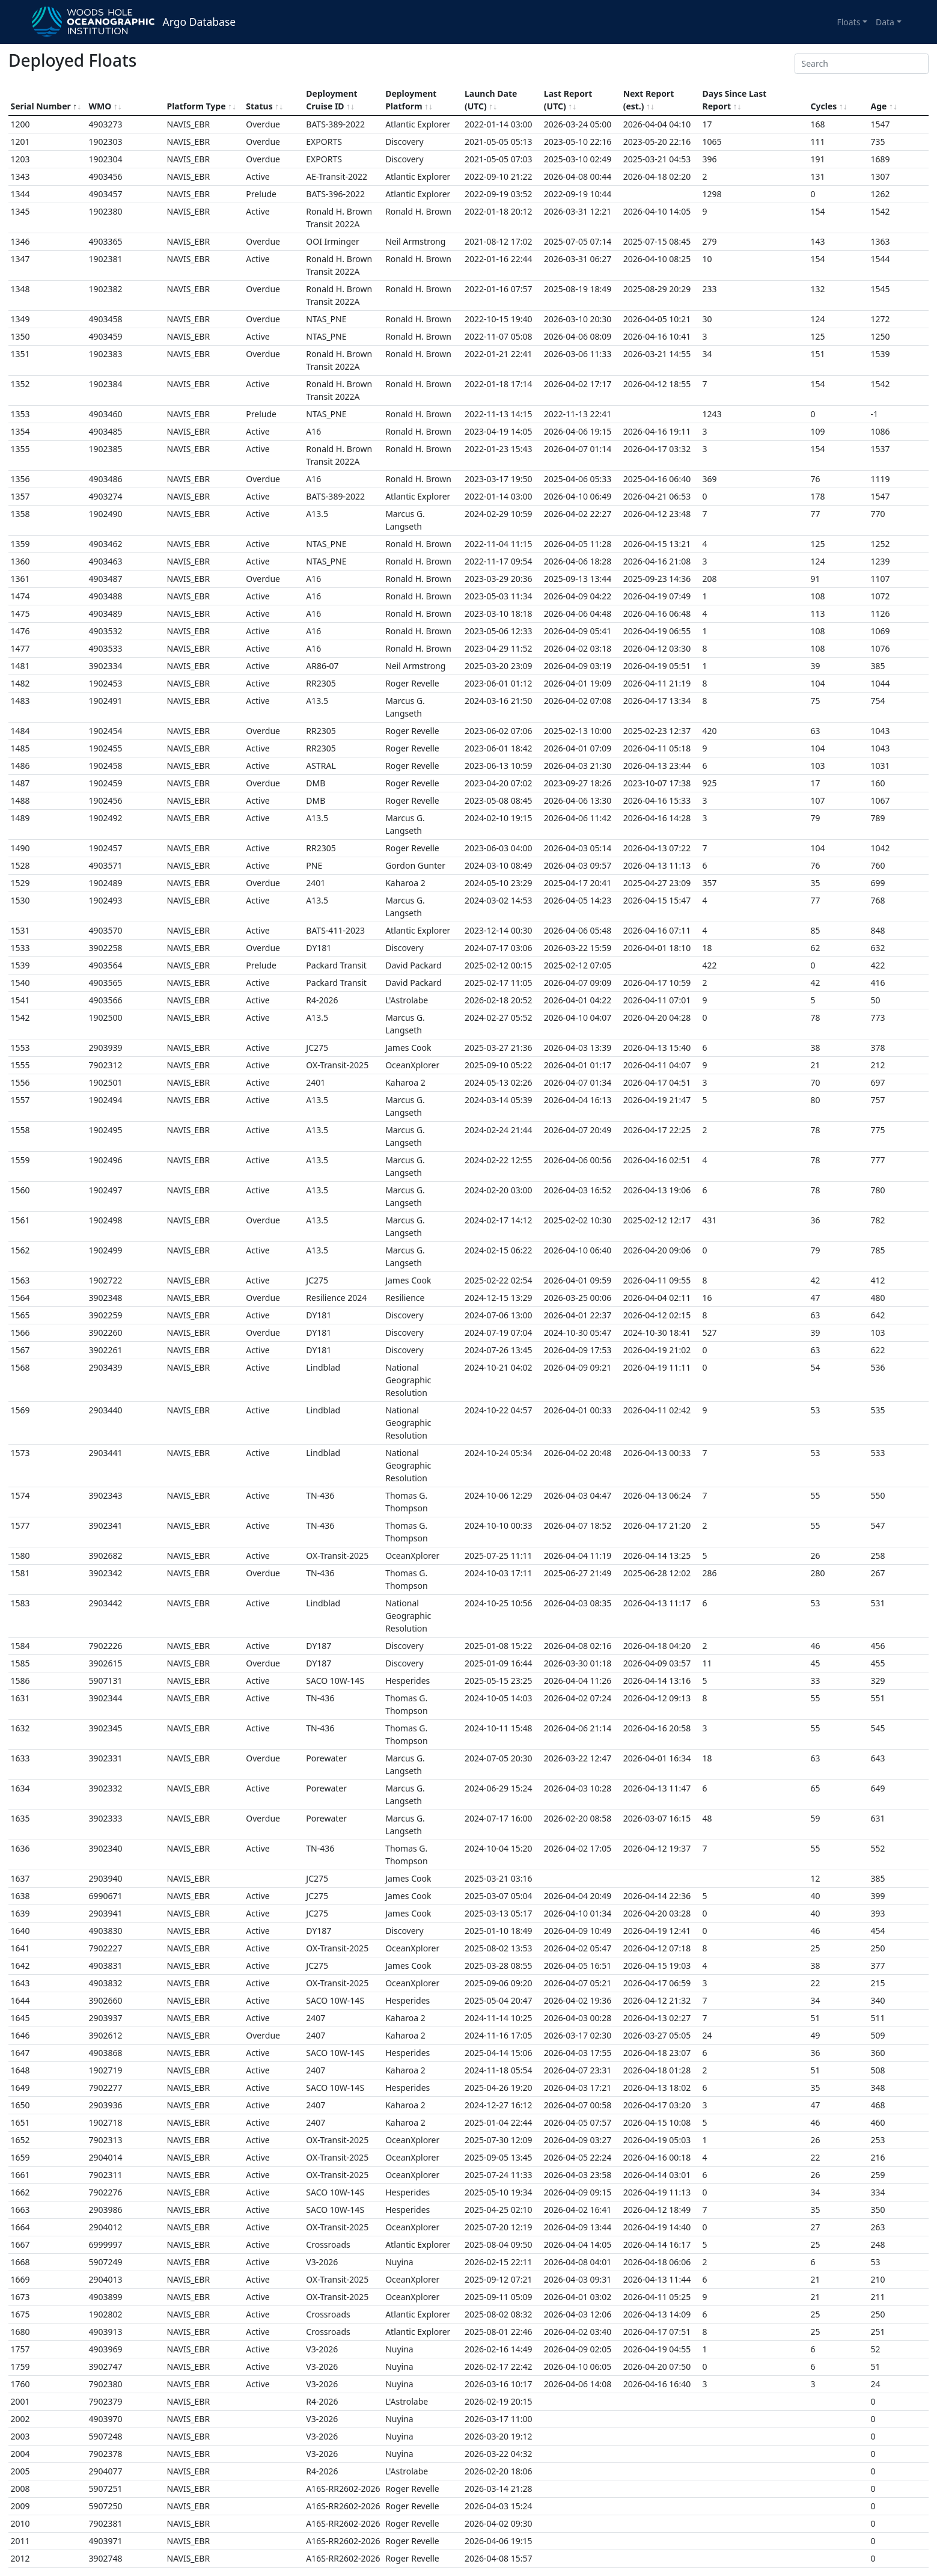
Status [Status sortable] (264, 106)
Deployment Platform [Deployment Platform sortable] (410, 100)
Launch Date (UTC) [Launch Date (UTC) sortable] (491, 100)
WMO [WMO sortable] (105, 106)
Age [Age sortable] (884, 106)
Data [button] (885, 22)
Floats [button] (848, 22)
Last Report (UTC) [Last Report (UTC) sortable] (568, 100)
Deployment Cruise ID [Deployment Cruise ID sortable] (331, 100)
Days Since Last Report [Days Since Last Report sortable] (735, 100)
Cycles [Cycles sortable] (829, 106)
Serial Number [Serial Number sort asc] (46, 106)
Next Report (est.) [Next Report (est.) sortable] (648, 100)
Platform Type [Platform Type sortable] (202, 106)
